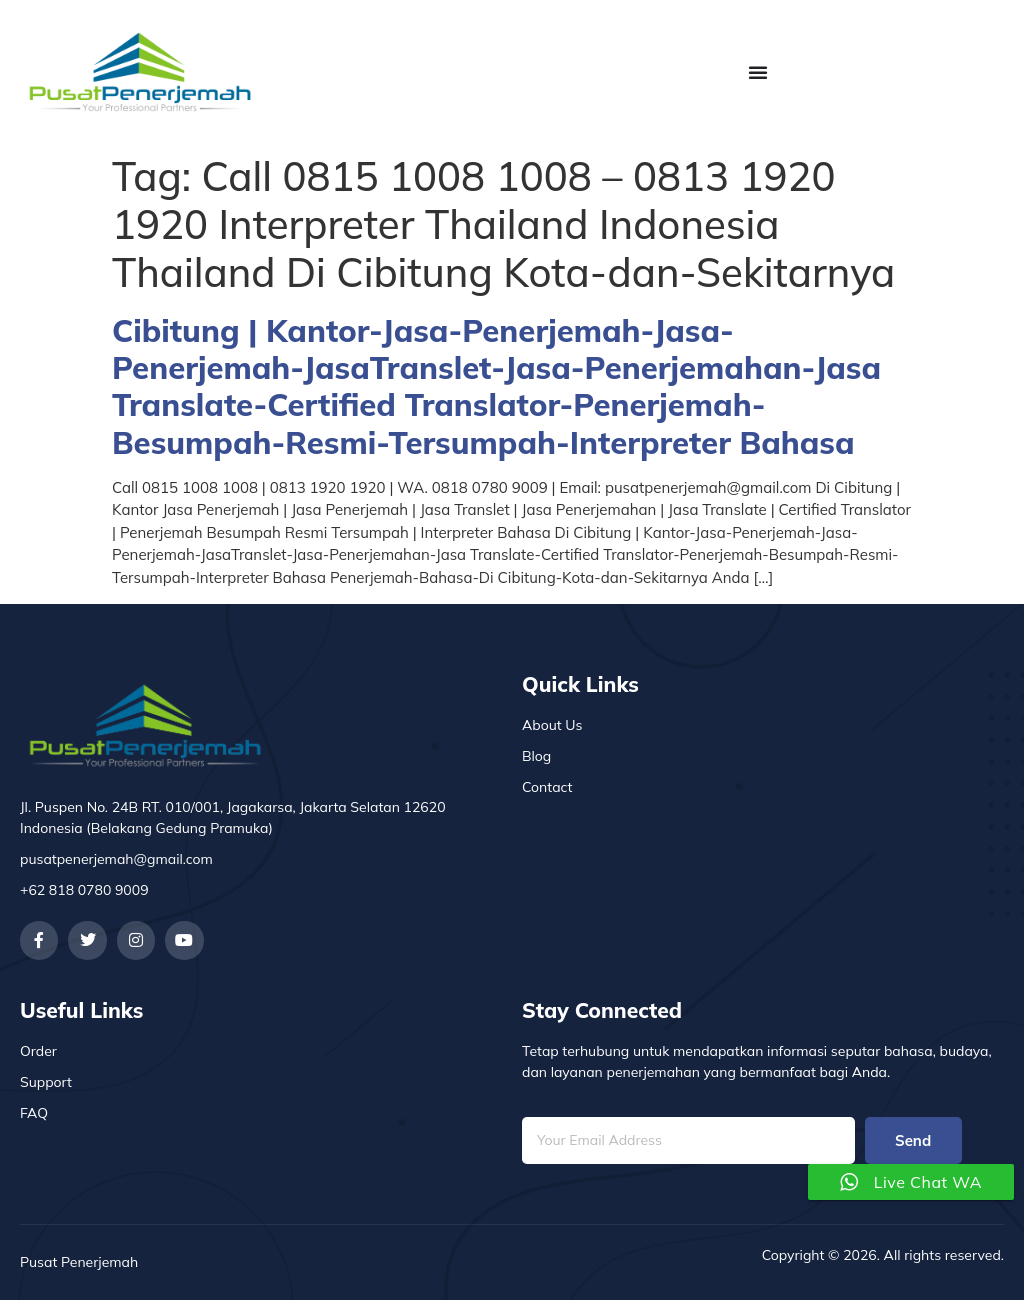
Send (913, 1140)
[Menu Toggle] (758, 72)
